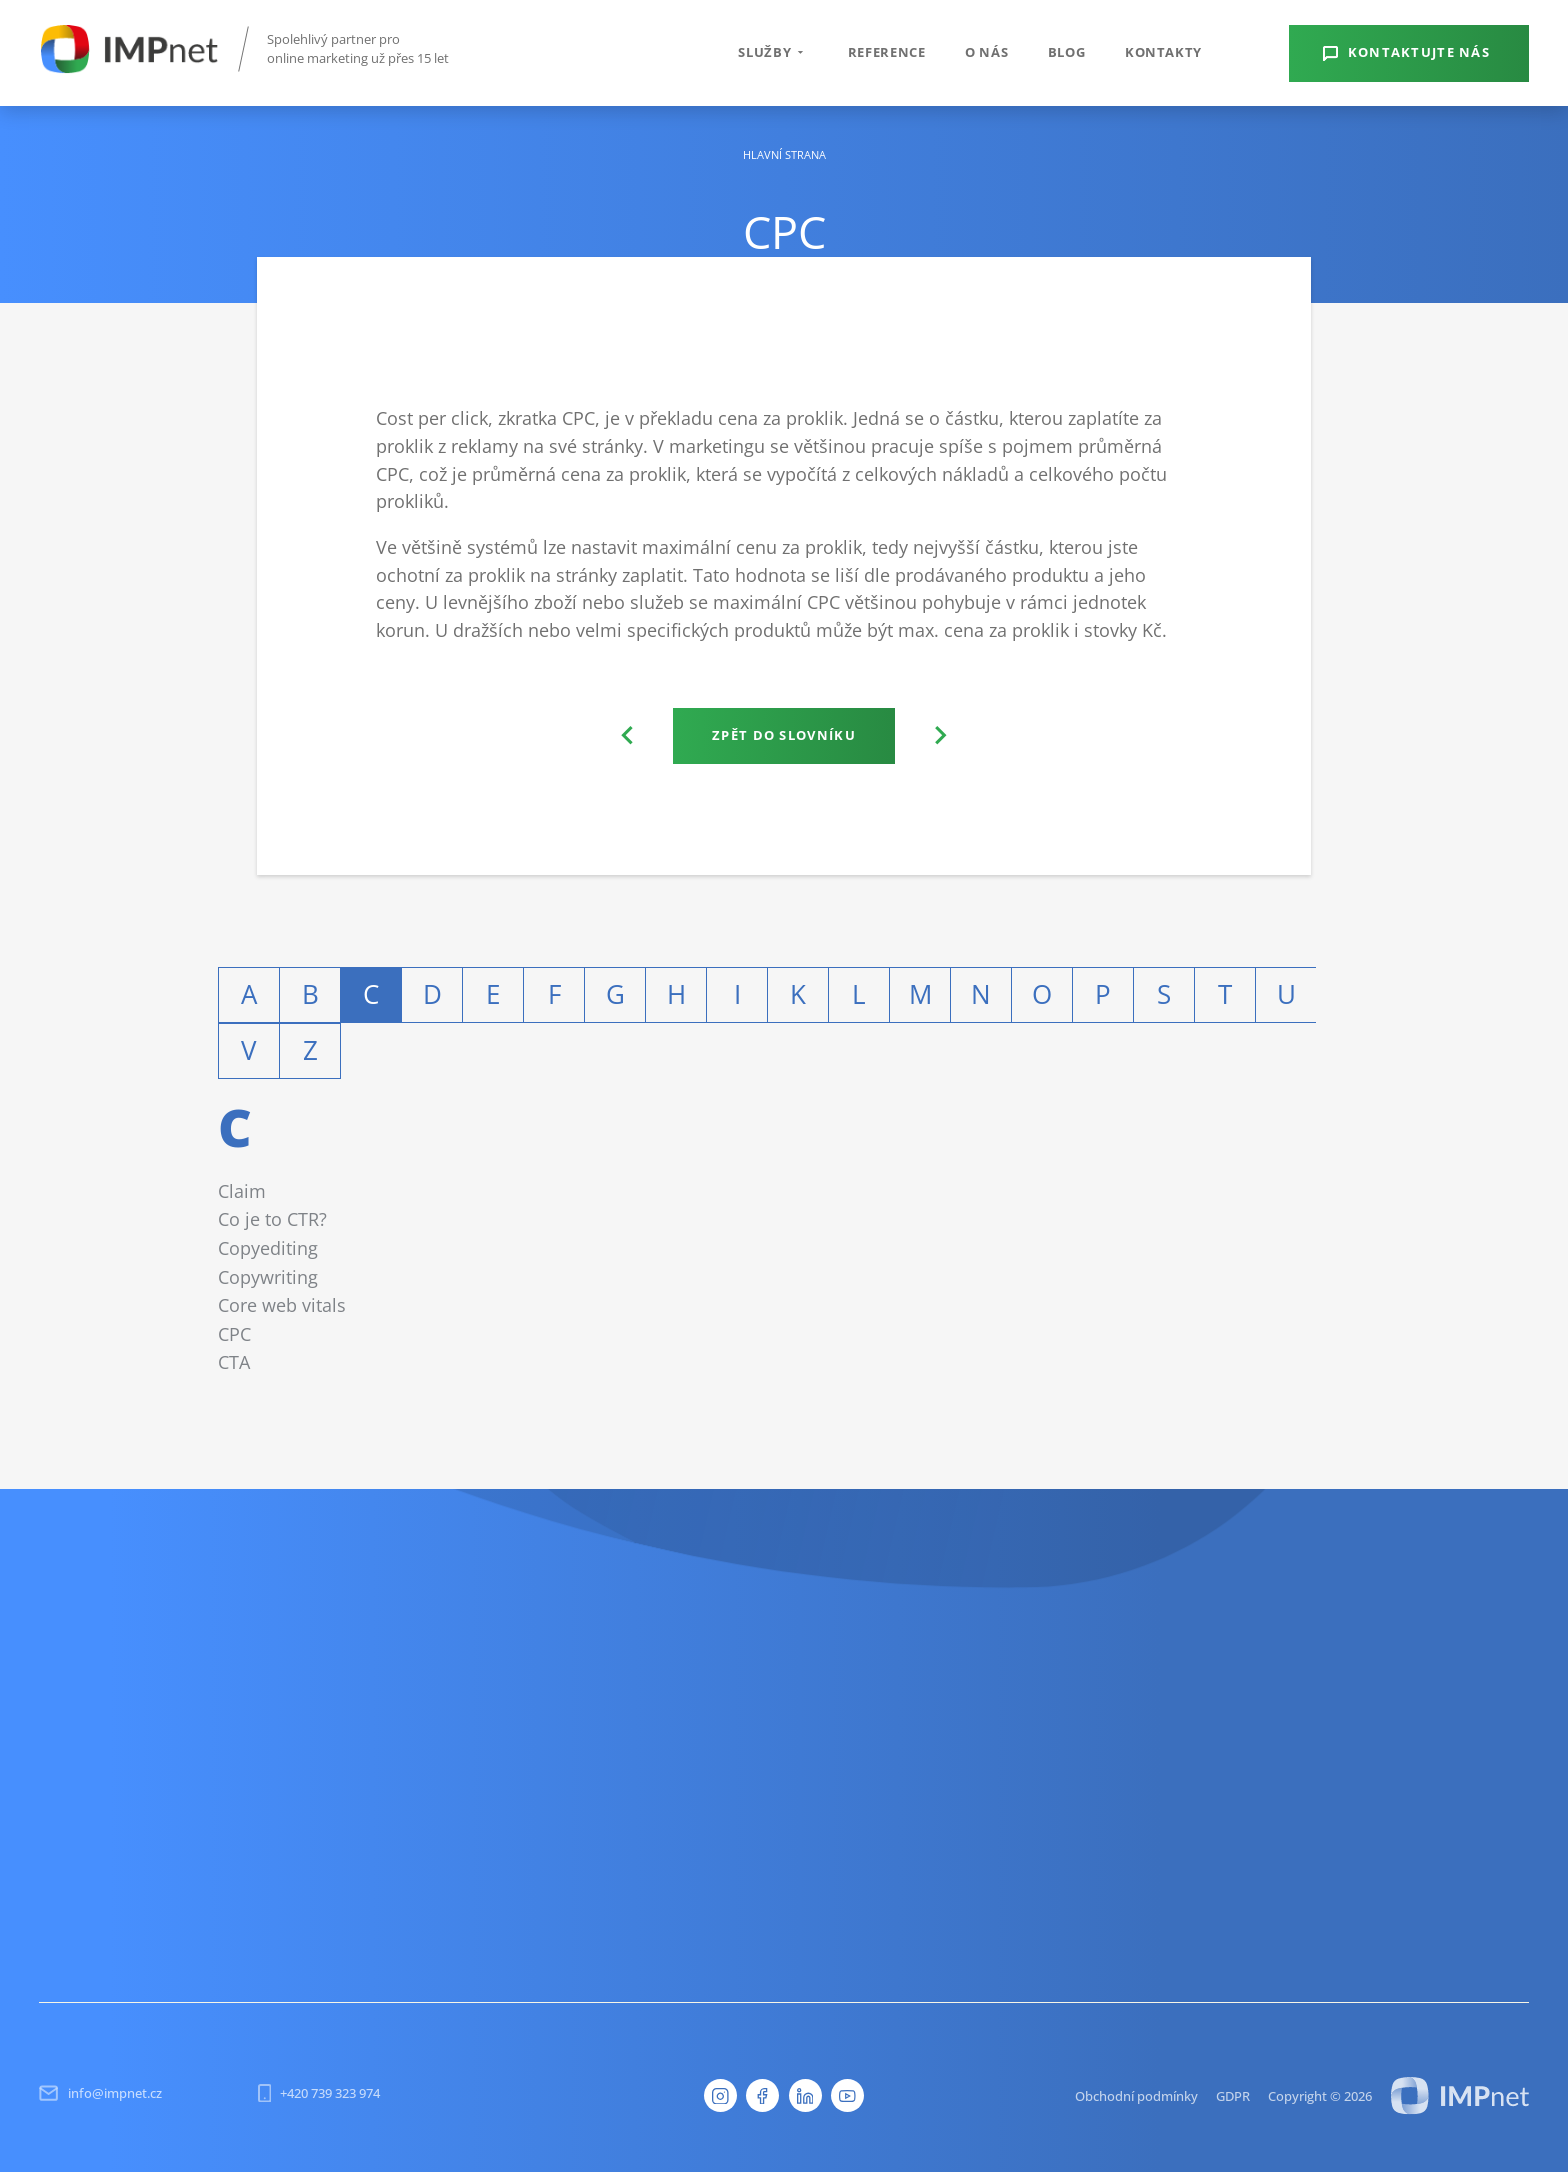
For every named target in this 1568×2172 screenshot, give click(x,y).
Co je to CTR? (272, 1218)
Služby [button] (773, 52)
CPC (234, 1333)
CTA (234, 1361)
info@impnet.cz (100, 2093)
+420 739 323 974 (319, 2093)
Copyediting (268, 1247)
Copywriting (268, 1276)
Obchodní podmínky (1136, 2096)
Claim (242, 1190)
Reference (887, 52)
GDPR (1233, 2096)
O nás (986, 52)
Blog (1067, 52)
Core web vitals (282, 1304)
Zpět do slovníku (784, 735)
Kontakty (1163, 52)
